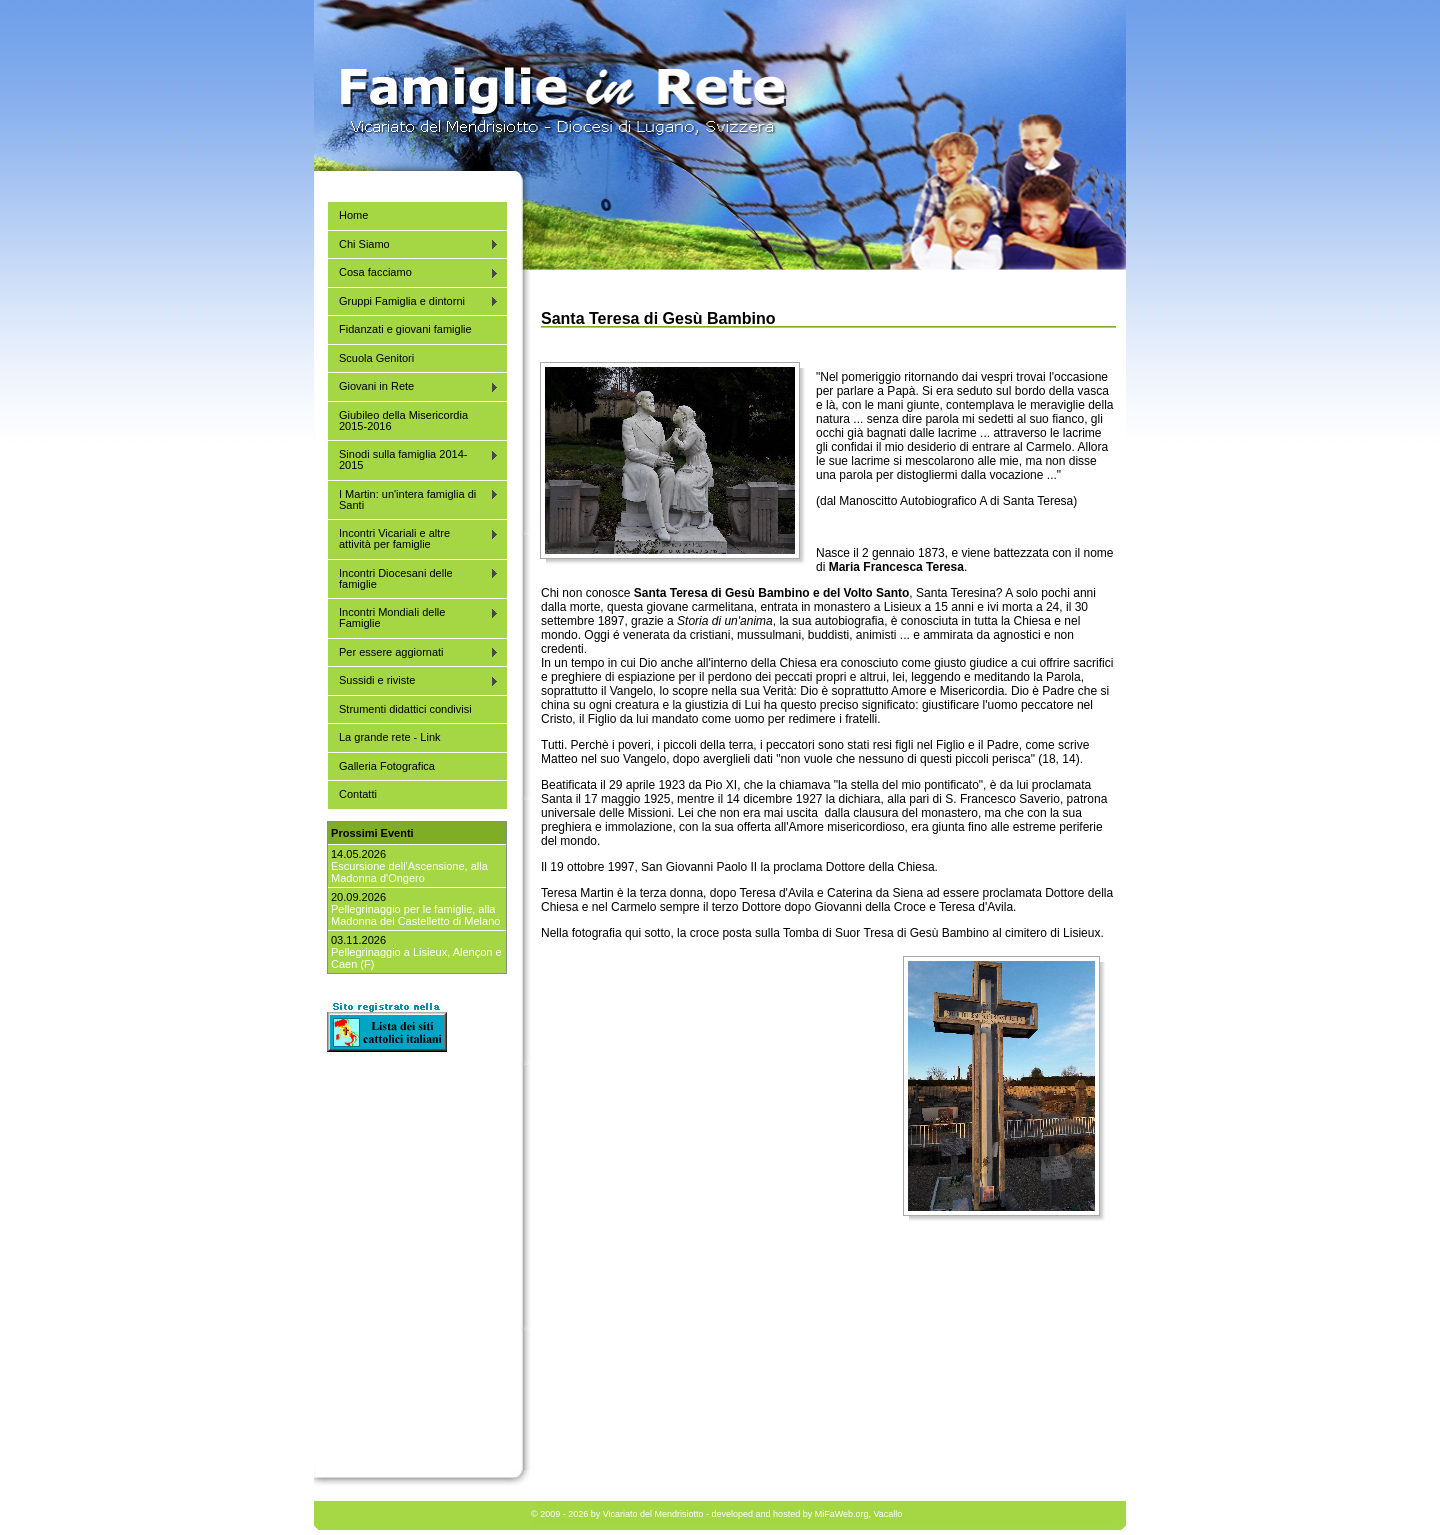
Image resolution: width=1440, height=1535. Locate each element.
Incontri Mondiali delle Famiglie (413, 617)
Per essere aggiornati (413, 652)
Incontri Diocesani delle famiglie (413, 578)
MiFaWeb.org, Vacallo (859, 1514)
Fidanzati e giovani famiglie (405, 329)
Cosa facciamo (413, 272)
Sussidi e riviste (413, 680)
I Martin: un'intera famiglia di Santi (413, 499)
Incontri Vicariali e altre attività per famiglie (413, 538)
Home (353, 215)
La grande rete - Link (390, 737)
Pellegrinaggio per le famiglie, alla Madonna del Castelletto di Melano (415, 915)
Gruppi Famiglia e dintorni (413, 301)
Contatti (358, 794)
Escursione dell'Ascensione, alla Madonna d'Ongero (409, 872)
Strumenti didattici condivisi (405, 709)
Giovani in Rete (413, 386)
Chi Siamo (413, 244)
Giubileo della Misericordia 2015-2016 (403, 420)
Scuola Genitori (376, 358)
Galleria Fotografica (387, 766)
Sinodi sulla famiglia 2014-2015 (413, 459)
